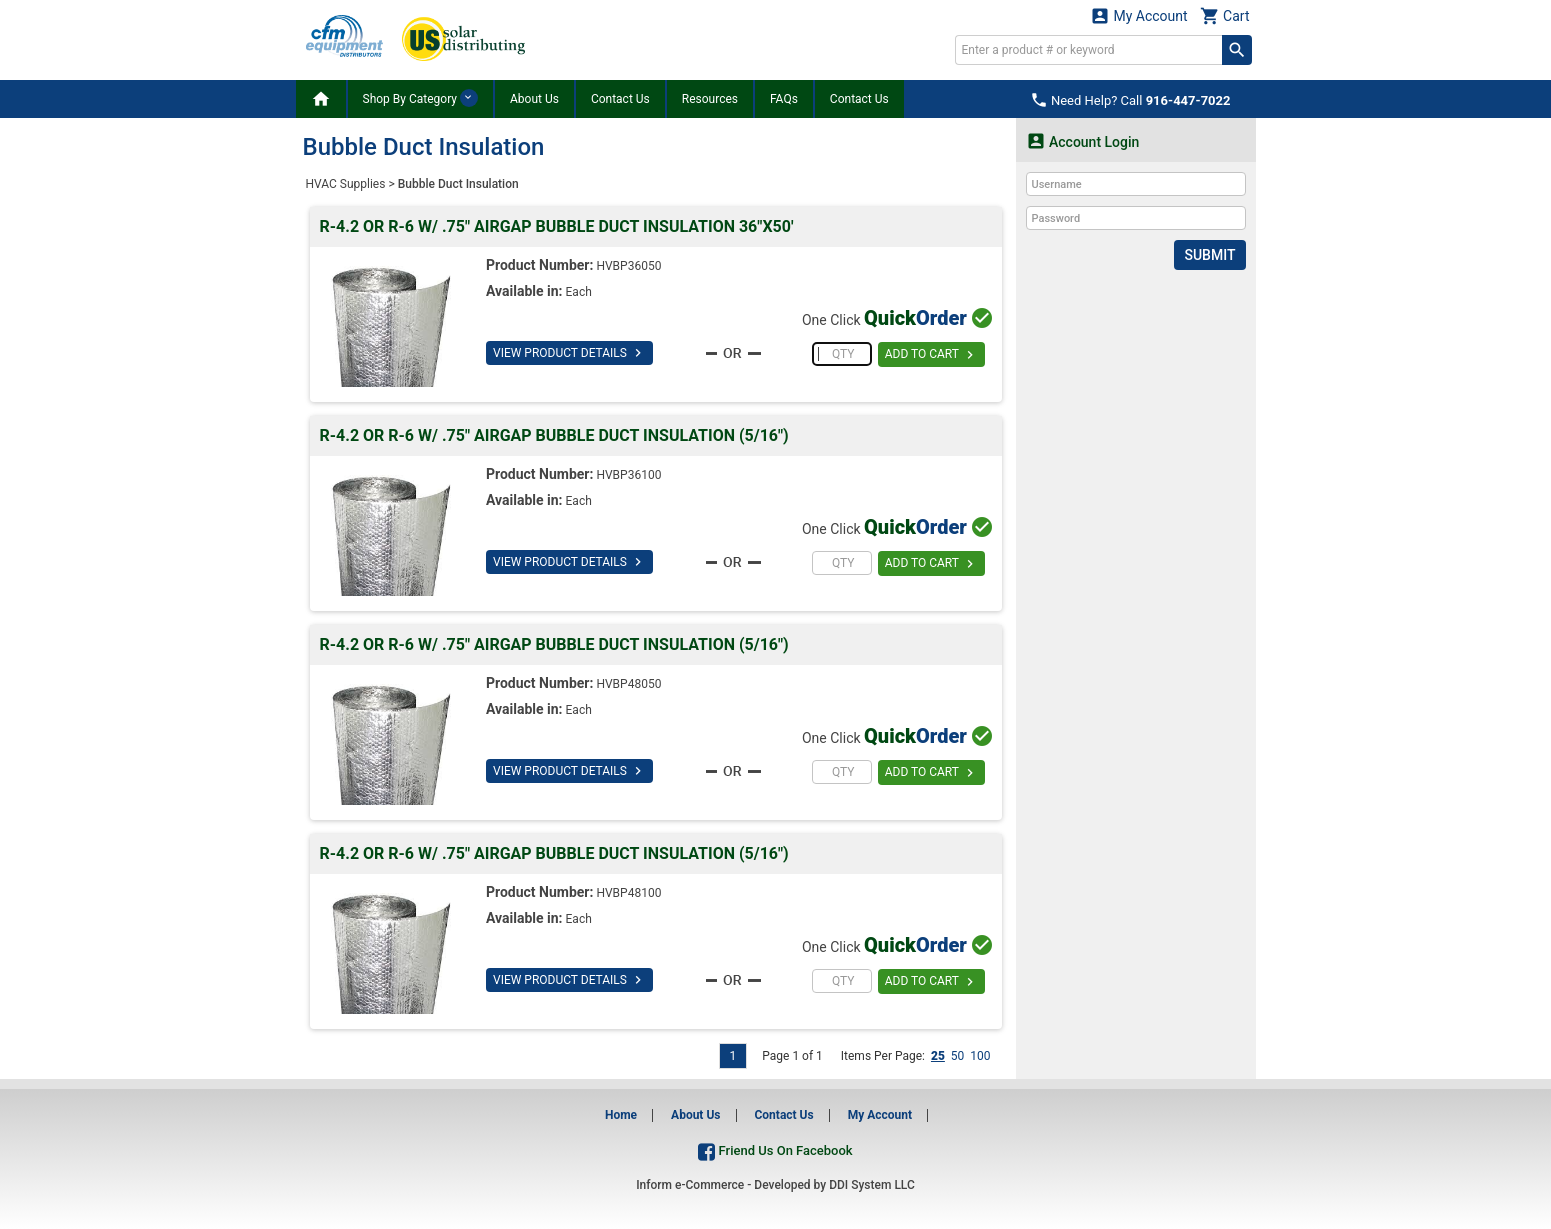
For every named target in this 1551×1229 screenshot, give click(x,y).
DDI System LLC (872, 1185)
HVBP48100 (628, 893)
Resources (710, 99)
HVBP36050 (628, 266)
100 (980, 1056)
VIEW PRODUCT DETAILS (569, 353)
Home (621, 1115)
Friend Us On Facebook (775, 1150)
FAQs (784, 99)
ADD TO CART (931, 355)
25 (938, 1056)
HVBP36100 (628, 475)
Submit (1209, 255)
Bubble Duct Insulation (458, 184)
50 (958, 1056)
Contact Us (620, 99)
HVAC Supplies (346, 184)
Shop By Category (420, 98)
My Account (1139, 15)
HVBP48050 (628, 684)
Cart (1225, 15)
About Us (534, 99)
